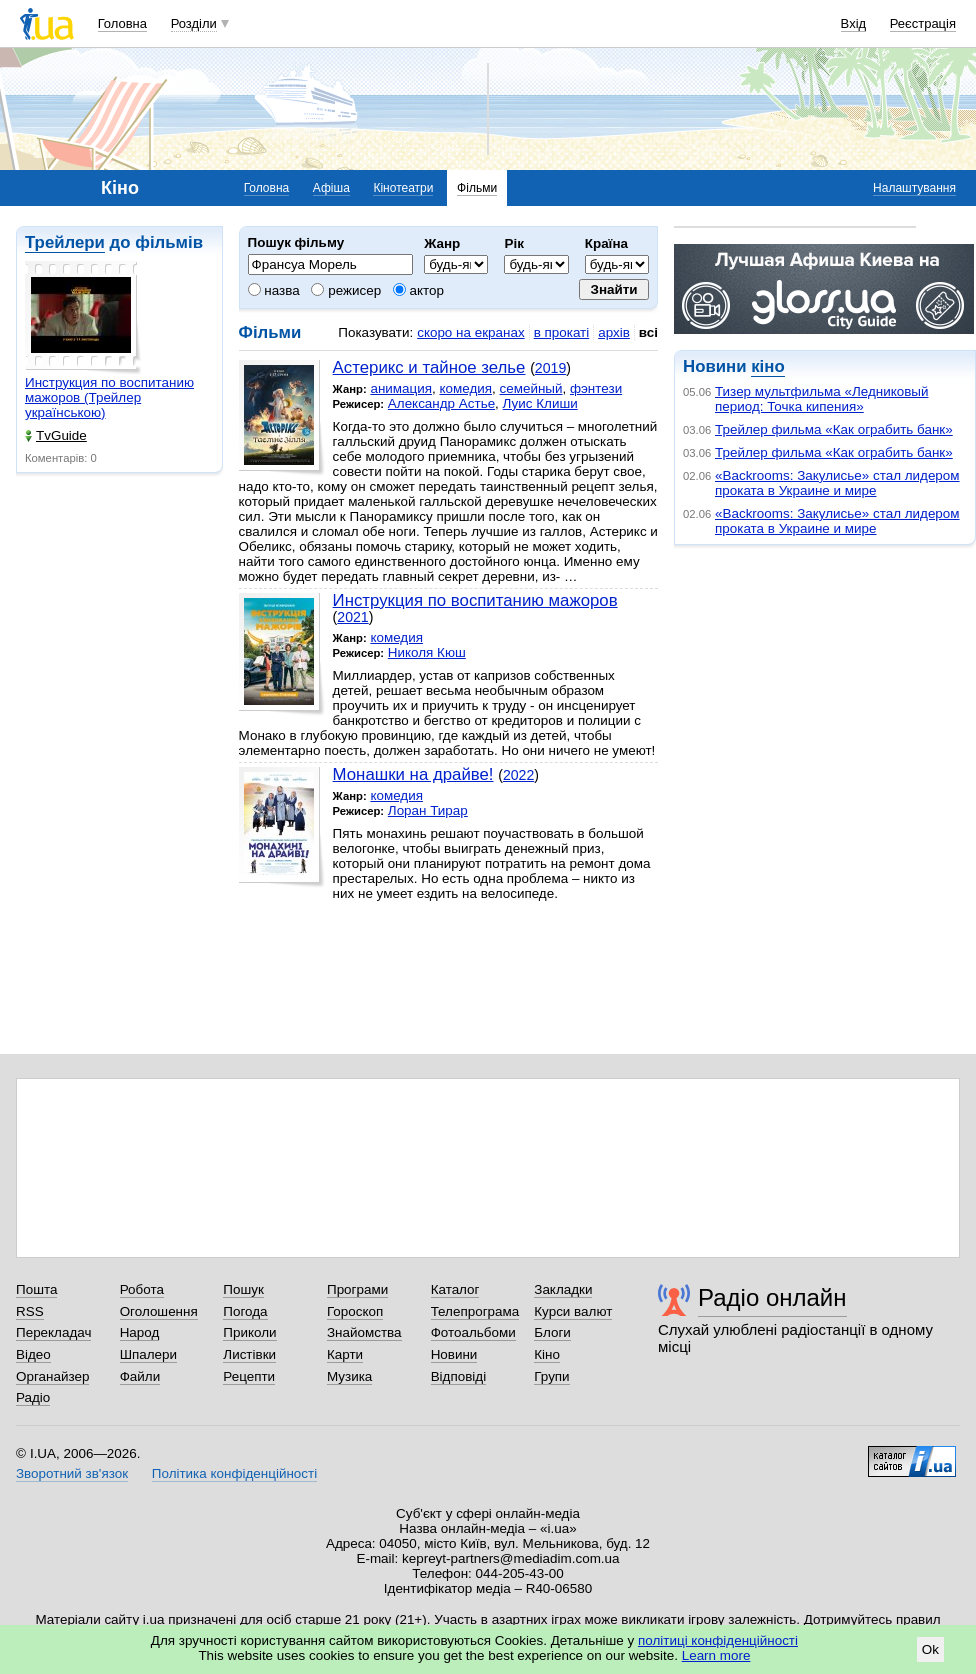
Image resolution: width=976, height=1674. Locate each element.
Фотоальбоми (473, 1332)
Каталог (455, 1289)
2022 (518, 775)
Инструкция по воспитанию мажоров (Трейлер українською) (109, 397)
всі (648, 332)
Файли (140, 1376)
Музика (349, 1376)
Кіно (547, 1354)
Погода (245, 1311)
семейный (530, 388)
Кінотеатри (403, 188)
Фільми (477, 188)
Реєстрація (923, 23)
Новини (454, 1354)
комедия (465, 388)
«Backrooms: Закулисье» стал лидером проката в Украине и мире (837, 483)
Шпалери (148, 1354)
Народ (140, 1332)
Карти (345, 1354)
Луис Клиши (540, 403)
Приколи (249, 1332)
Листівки (249, 1354)
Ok (930, 1649)
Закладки (563, 1289)
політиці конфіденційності (718, 1640)
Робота (142, 1289)
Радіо (33, 1397)
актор (418, 290)
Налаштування (914, 188)
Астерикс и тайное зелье (429, 367)
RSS (30, 1311)
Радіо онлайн (772, 1297)
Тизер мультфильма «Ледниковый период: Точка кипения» (821, 399)
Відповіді (459, 1376)
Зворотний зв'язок (72, 1473)
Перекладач (53, 1332)
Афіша (331, 188)
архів (614, 332)
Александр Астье (441, 403)
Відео (33, 1354)
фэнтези (596, 388)
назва (274, 290)
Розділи (194, 23)
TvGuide (56, 435)
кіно (767, 366)
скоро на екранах (470, 332)
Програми (357, 1289)
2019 (550, 368)
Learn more (716, 1655)
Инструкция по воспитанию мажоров (475, 600)
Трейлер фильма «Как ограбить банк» (834, 429)
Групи (551, 1376)
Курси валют (573, 1311)
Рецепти (249, 1376)
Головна (122, 23)
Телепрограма (475, 1311)
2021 (352, 617)
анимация (401, 388)
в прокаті (562, 332)
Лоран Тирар (428, 810)
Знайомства (364, 1332)
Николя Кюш (427, 652)
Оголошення (159, 1311)
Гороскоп (355, 1311)
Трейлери (65, 242)
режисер (346, 290)
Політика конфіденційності (234, 1473)
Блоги (552, 1332)
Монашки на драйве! (413, 774)
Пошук (243, 1289)
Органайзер (52, 1376)
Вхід (854, 23)
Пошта (36, 1289)
